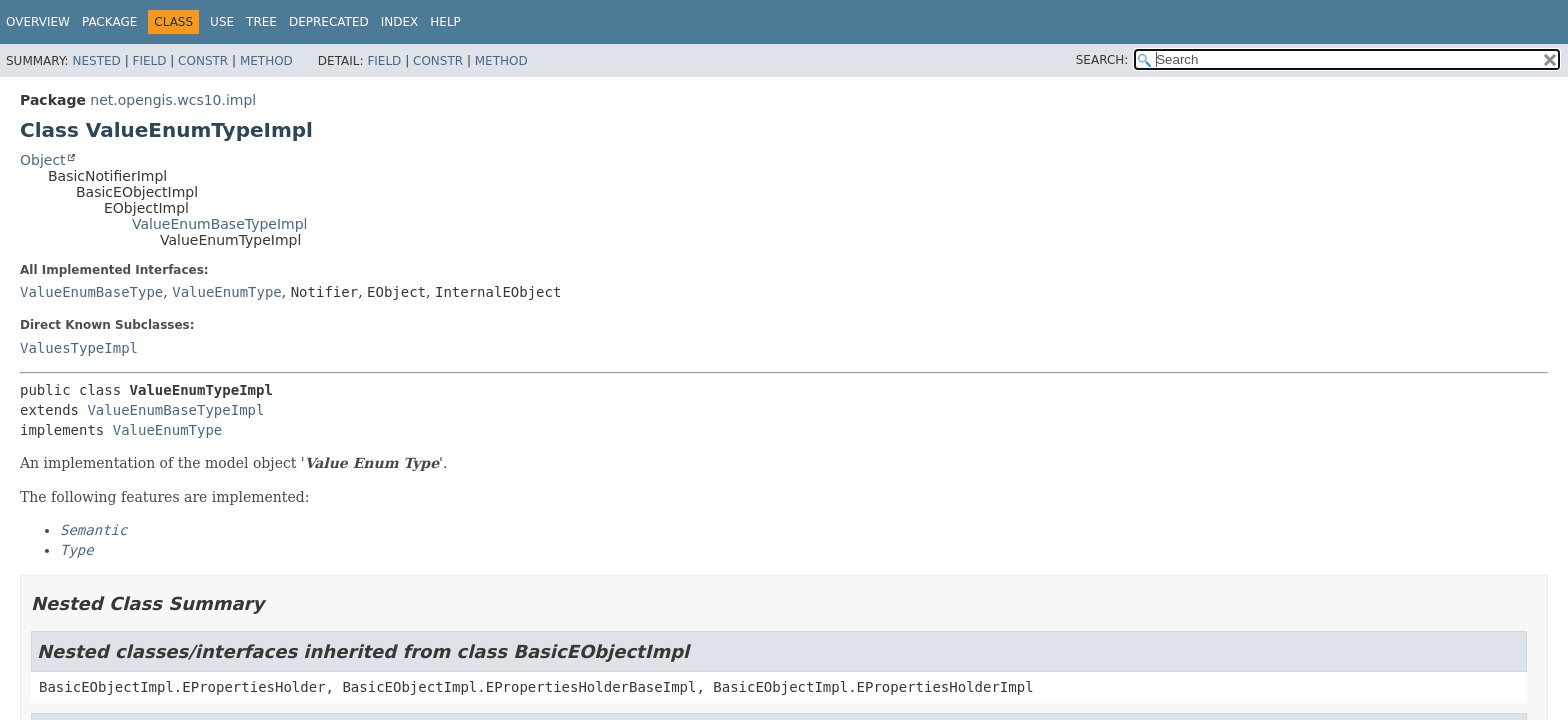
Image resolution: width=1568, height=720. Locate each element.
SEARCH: (1102, 60)
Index (400, 22)
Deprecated (329, 22)
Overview (38, 22)
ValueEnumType (227, 292)
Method (266, 61)
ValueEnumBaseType (91, 292)
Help (445, 22)
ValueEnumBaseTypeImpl (219, 224)
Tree (261, 22)
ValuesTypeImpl (79, 348)
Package (109, 22)
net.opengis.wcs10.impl (173, 100)
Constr (203, 61)
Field (149, 61)
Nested (96, 61)
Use (222, 22)
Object (43, 160)
